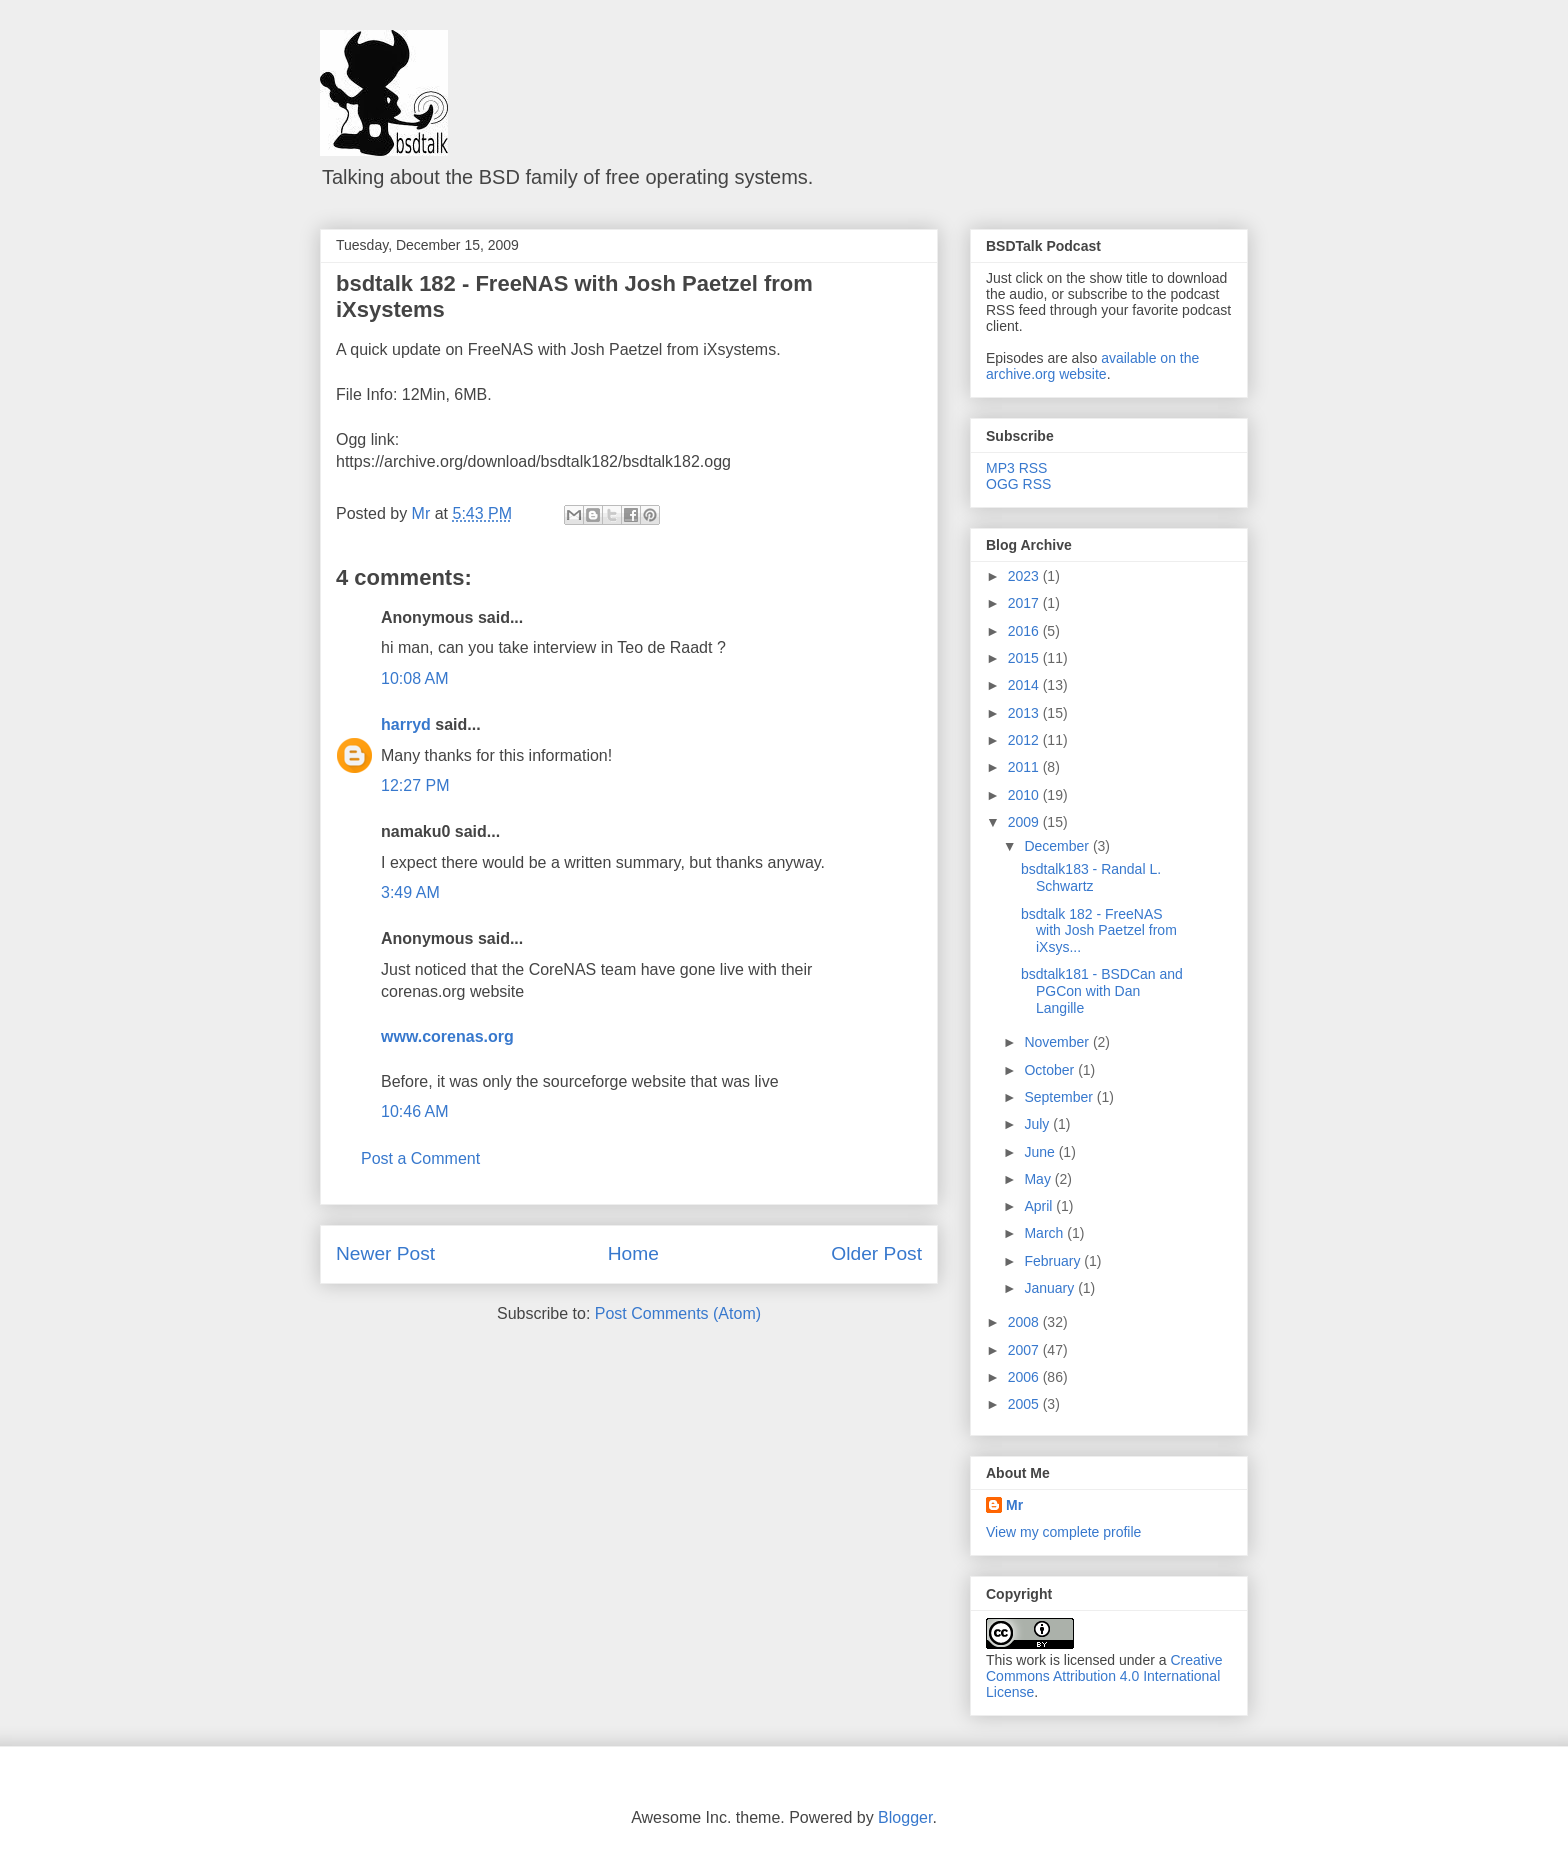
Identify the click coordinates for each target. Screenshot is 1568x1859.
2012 (1025, 740)
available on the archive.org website (1092, 366)
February (1054, 1261)
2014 (1025, 685)
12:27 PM (415, 785)
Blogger (905, 1817)
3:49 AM (410, 892)
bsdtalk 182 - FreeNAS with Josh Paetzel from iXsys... (1099, 931)
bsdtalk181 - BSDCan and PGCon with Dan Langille (1102, 991)
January (1051, 1288)
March (1045, 1233)
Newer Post (385, 1253)
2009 (1025, 822)
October (1051, 1070)
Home (633, 1253)
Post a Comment (420, 1158)
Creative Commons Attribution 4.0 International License (1104, 1676)
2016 (1025, 631)
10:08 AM (415, 678)
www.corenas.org (447, 1036)
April (1040, 1206)
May (1039, 1179)
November (1058, 1042)
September (1060, 1097)
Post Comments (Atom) (678, 1313)
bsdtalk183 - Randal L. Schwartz (1091, 877)
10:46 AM (415, 1111)
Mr (1014, 1505)
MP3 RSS (1016, 468)
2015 (1025, 658)
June (1041, 1152)
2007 (1025, 1350)
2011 (1025, 767)
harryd (406, 724)
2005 (1025, 1404)
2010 (1025, 795)
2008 (1025, 1322)
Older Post (876, 1253)
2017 (1025, 603)
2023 (1025, 576)
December (1058, 846)
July (1038, 1124)
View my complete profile (1063, 1532)
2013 (1025, 713)
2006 (1025, 1377)
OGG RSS (1018, 484)
